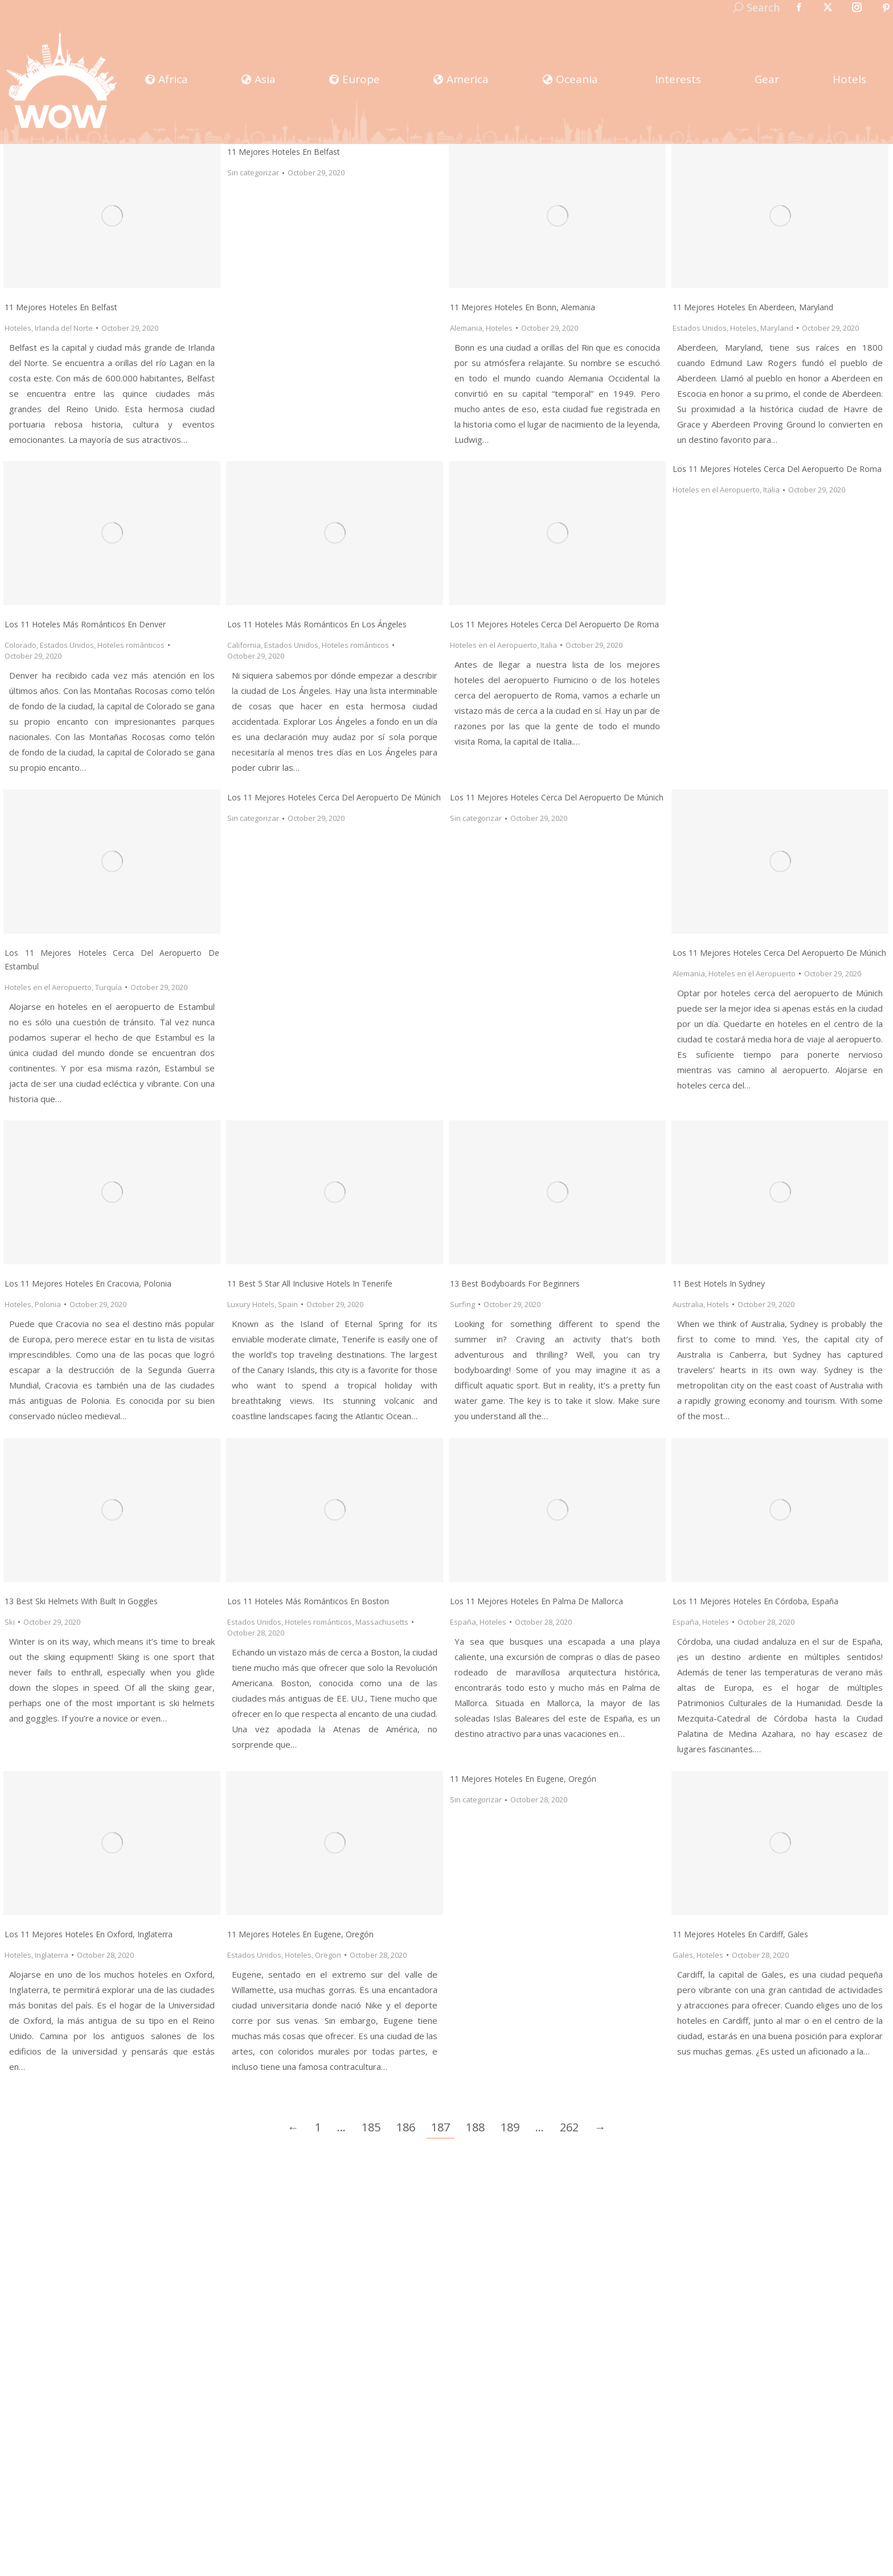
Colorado (20, 645)
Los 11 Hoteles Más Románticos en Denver (85, 624)
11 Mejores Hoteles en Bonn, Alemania (522, 307)
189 (510, 2127)
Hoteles (18, 328)
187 (440, 2127)
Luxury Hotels (251, 1304)
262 (569, 2127)
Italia (548, 645)
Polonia (48, 1304)
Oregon (328, 1955)
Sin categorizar (253, 172)
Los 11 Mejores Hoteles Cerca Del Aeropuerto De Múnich (334, 797)
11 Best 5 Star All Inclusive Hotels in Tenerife (309, 1283)
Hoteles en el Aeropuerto (493, 645)
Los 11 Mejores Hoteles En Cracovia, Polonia (88, 1283)
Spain (288, 1304)
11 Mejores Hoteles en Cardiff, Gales (740, 1934)
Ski (10, 1622)
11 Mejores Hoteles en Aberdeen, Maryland (753, 307)
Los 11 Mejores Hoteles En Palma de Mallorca (536, 1601)
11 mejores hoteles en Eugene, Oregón (300, 1934)
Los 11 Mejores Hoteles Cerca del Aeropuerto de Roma (554, 624)
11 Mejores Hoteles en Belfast (61, 307)
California (244, 645)
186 (405, 2127)
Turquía (108, 987)
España (463, 1622)
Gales (683, 1955)
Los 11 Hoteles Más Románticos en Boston (308, 1601)
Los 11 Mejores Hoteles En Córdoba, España (755, 1601)
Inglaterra (51, 1955)
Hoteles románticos (131, 645)
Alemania (466, 328)
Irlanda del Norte (64, 328)
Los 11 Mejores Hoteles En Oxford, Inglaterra (89, 1934)
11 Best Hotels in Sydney (719, 1283)
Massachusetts (381, 1622)
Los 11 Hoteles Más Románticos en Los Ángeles (317, 624)
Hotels (718, 1304)
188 (475, 2127)
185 (371, 2127)
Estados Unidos (700, 328)
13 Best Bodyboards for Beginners (515, 1283)
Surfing (462, 1304)
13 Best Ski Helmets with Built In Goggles (81, 1601)
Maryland (776, 328)
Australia (688, 1304)
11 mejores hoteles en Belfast (283, 151)
